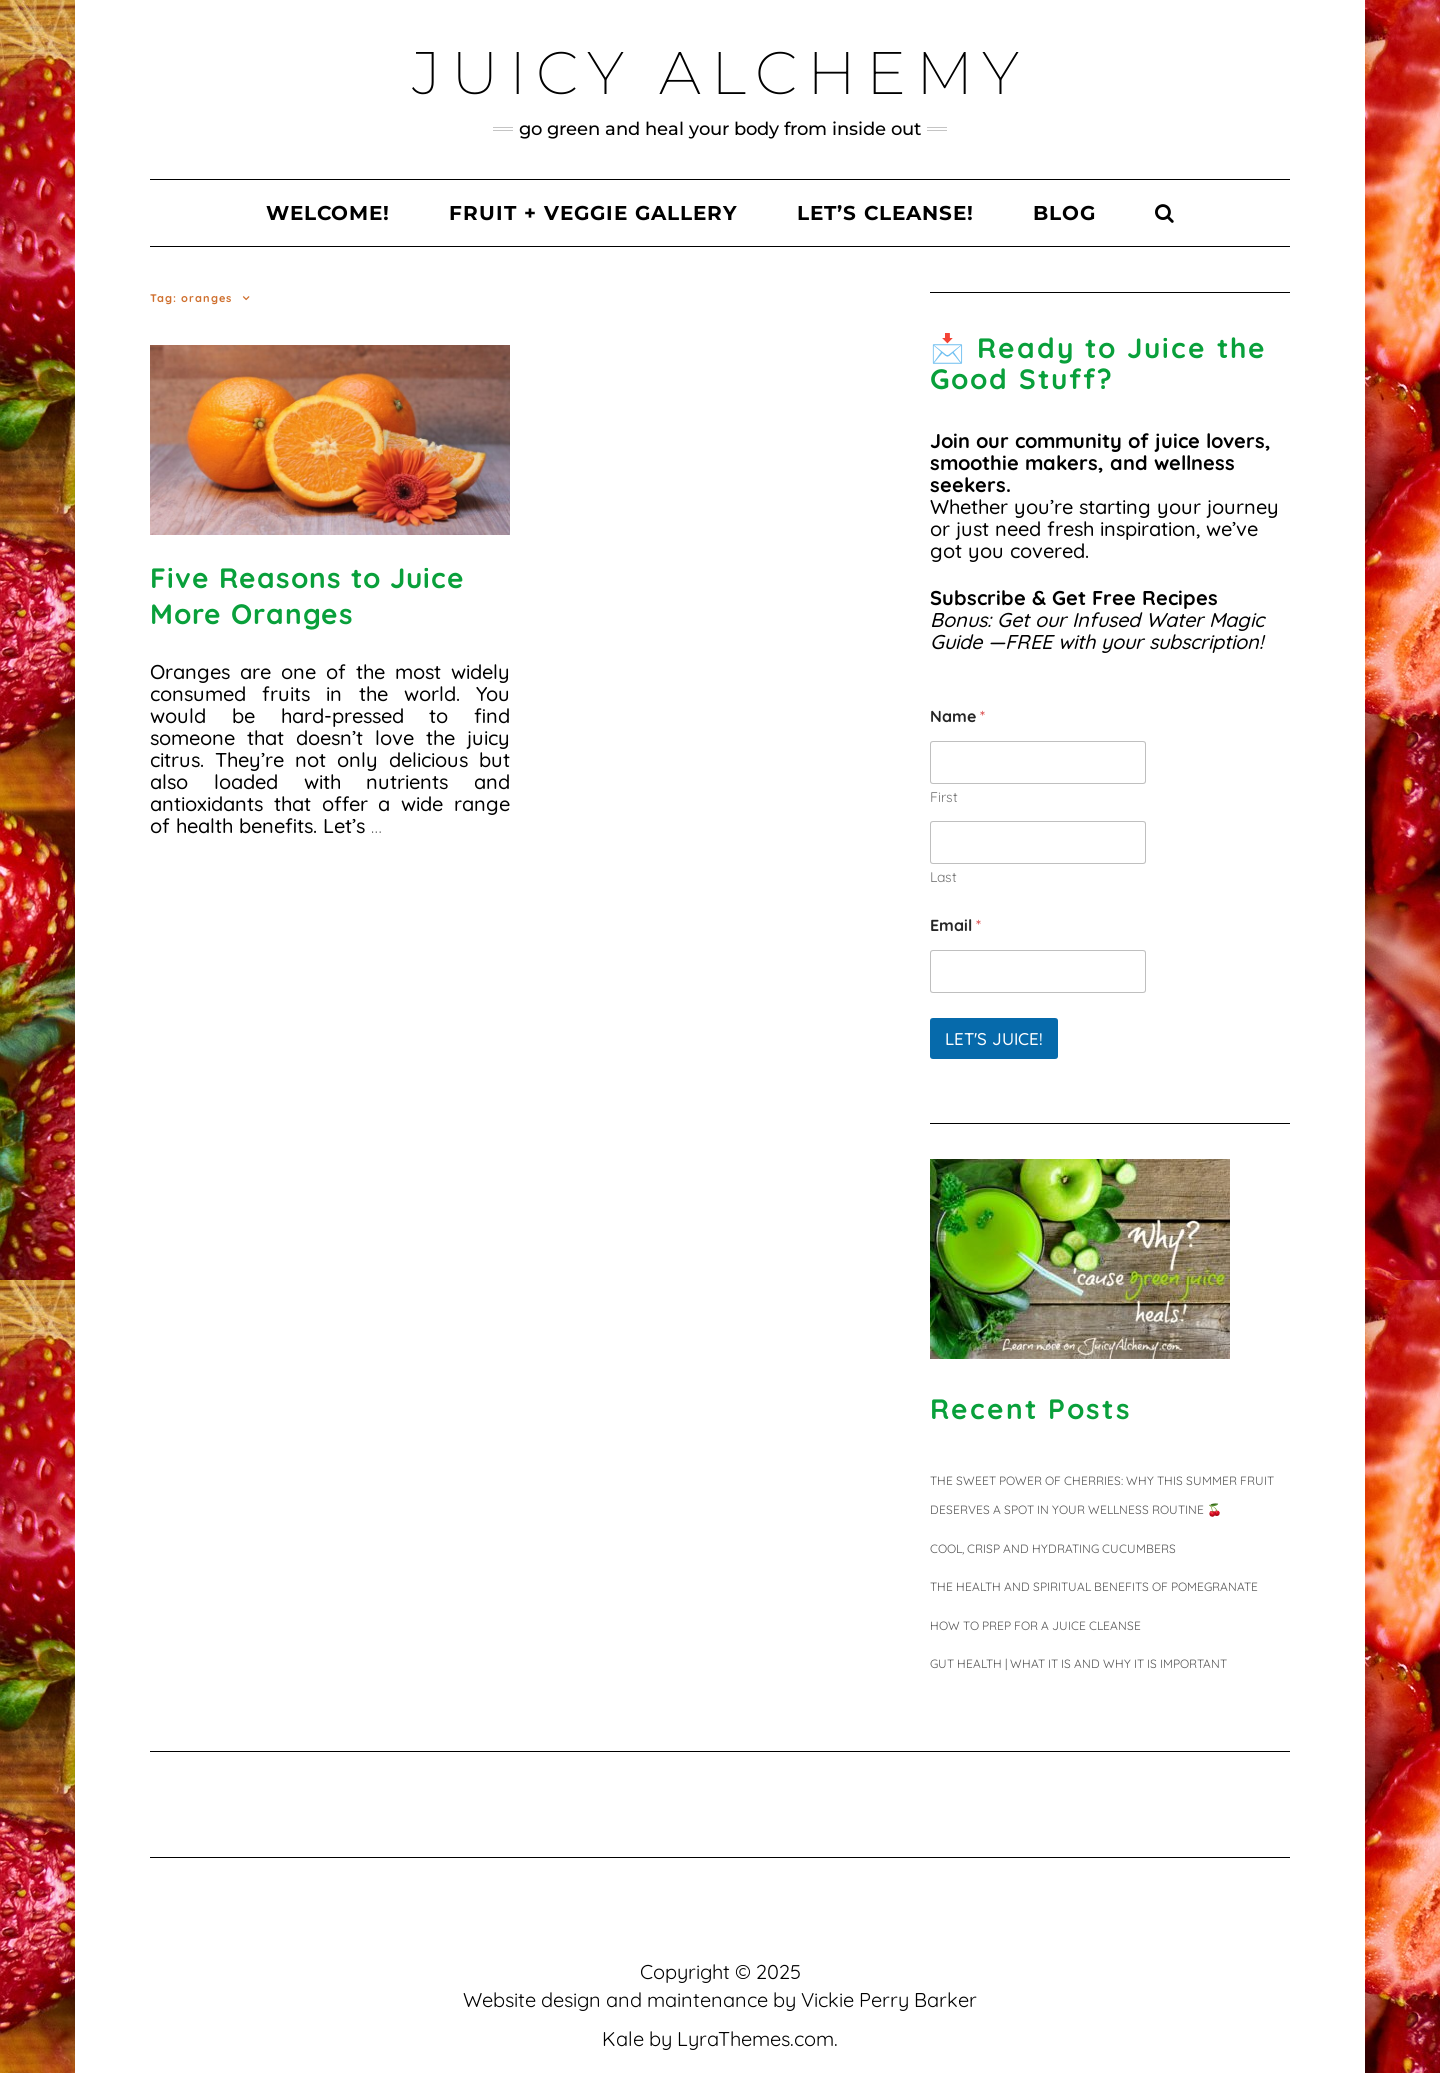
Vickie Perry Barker (889, 1999)
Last (943, 877)
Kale (623, 2038)
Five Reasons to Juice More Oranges (307, 595)
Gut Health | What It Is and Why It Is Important (1078, 1663)
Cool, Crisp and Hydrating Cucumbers (1053, 1548)
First (944, 797)
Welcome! (328, 213)
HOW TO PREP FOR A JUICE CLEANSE (1035, 1625)
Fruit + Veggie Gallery (593, 213)
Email (955, 925)
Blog (1064, 213)
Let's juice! (994, 1038)
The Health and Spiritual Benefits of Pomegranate (1094, 1586)
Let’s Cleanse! (885, 213)
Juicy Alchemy (720, 72)
